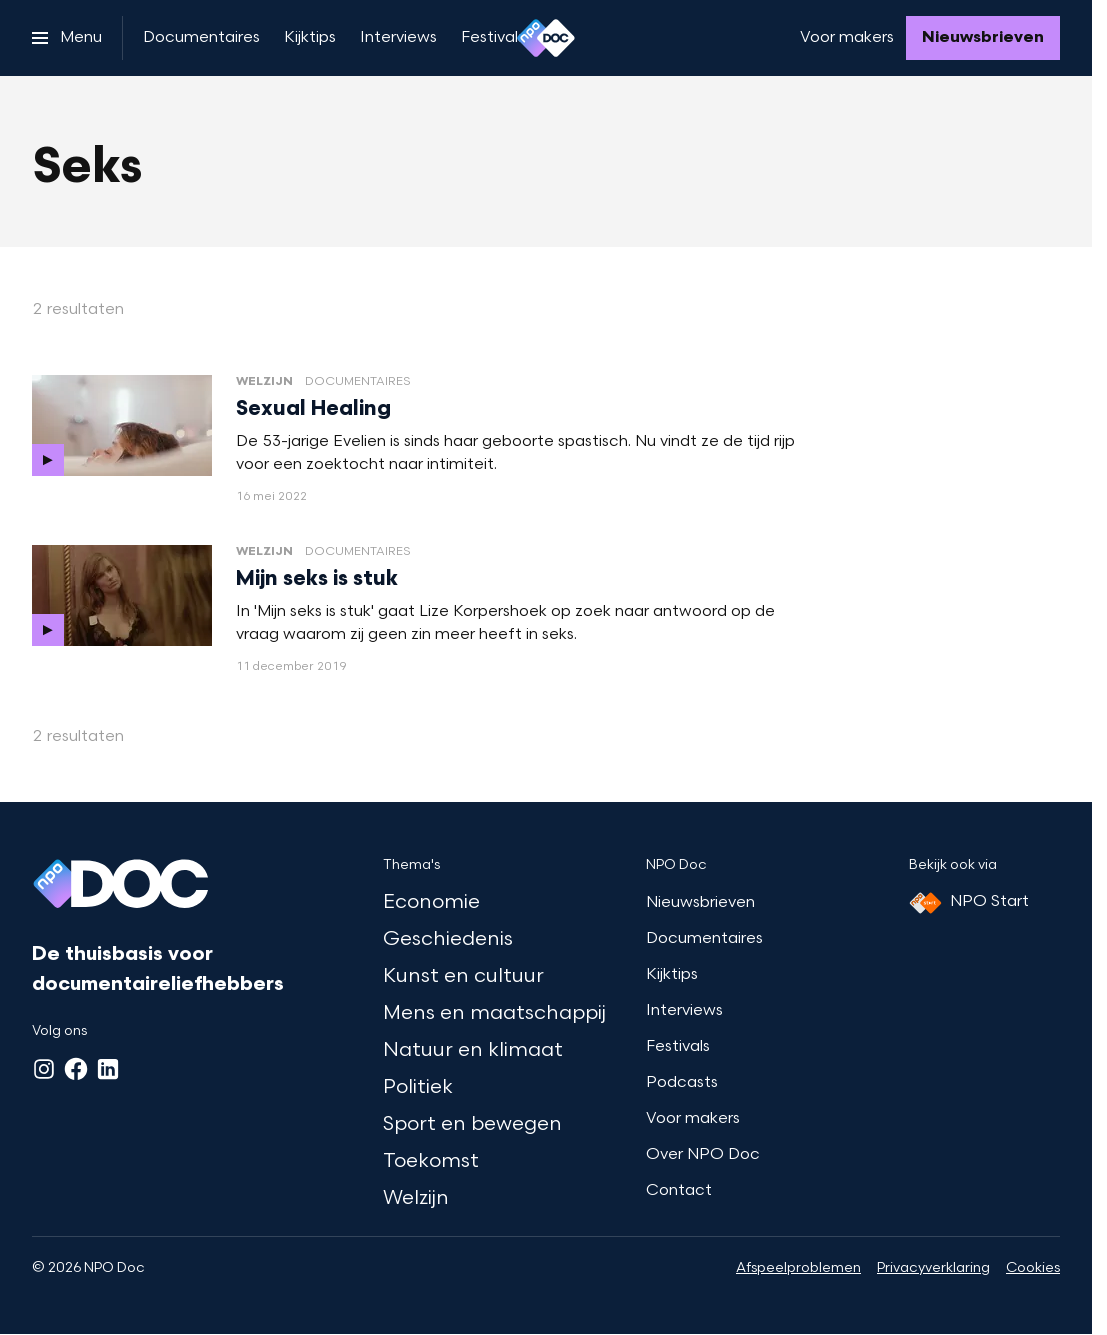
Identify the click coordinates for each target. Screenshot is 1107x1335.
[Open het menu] (67, 38)
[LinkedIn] (108, 1069)
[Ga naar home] (546, 38)
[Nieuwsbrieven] (983, 38)
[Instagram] (44, 1069)
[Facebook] (76, 1069)
